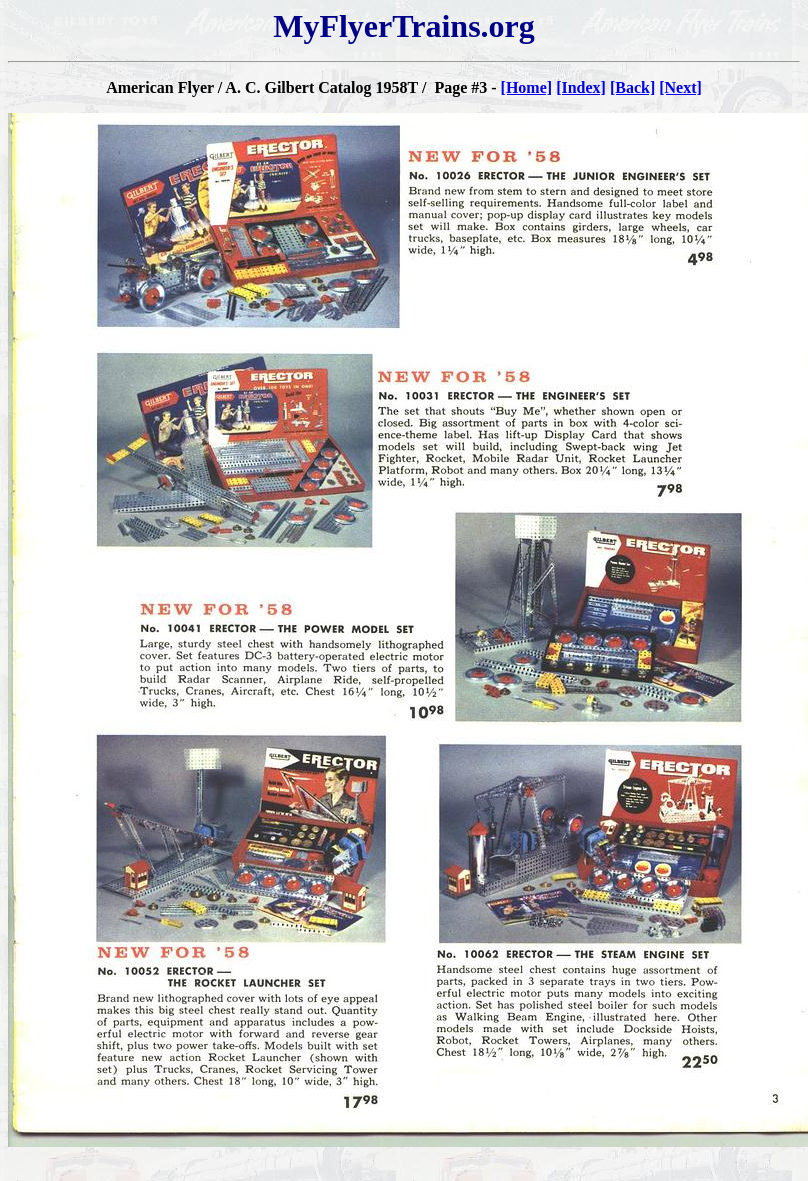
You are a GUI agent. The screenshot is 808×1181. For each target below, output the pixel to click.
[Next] (680, 87)
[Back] (632, 87)
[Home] (527, 87)
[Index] (581, 87)
